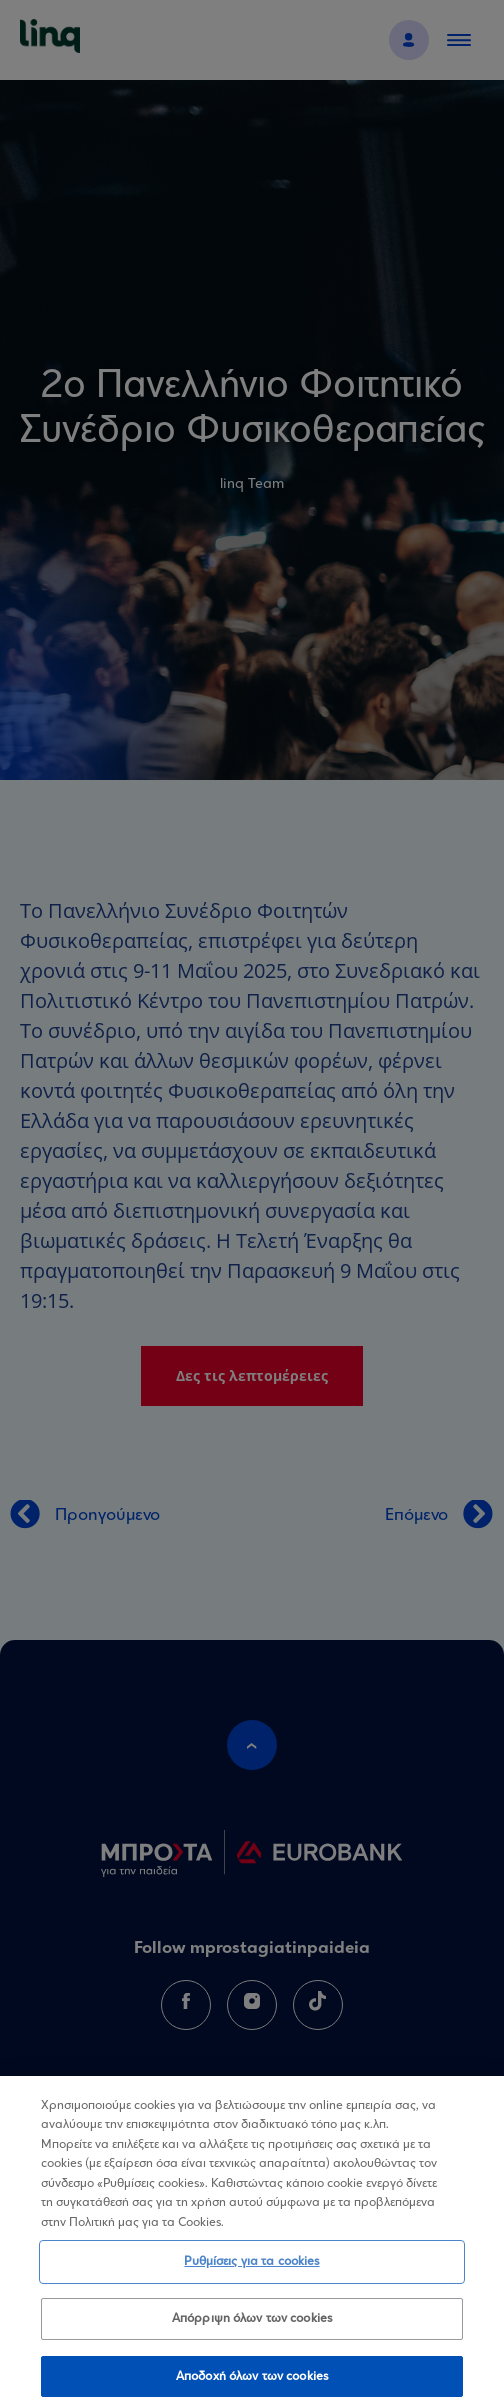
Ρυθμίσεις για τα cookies (251, 2268)
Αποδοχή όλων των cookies (252, 2382)
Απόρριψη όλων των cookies (252, 2324)
